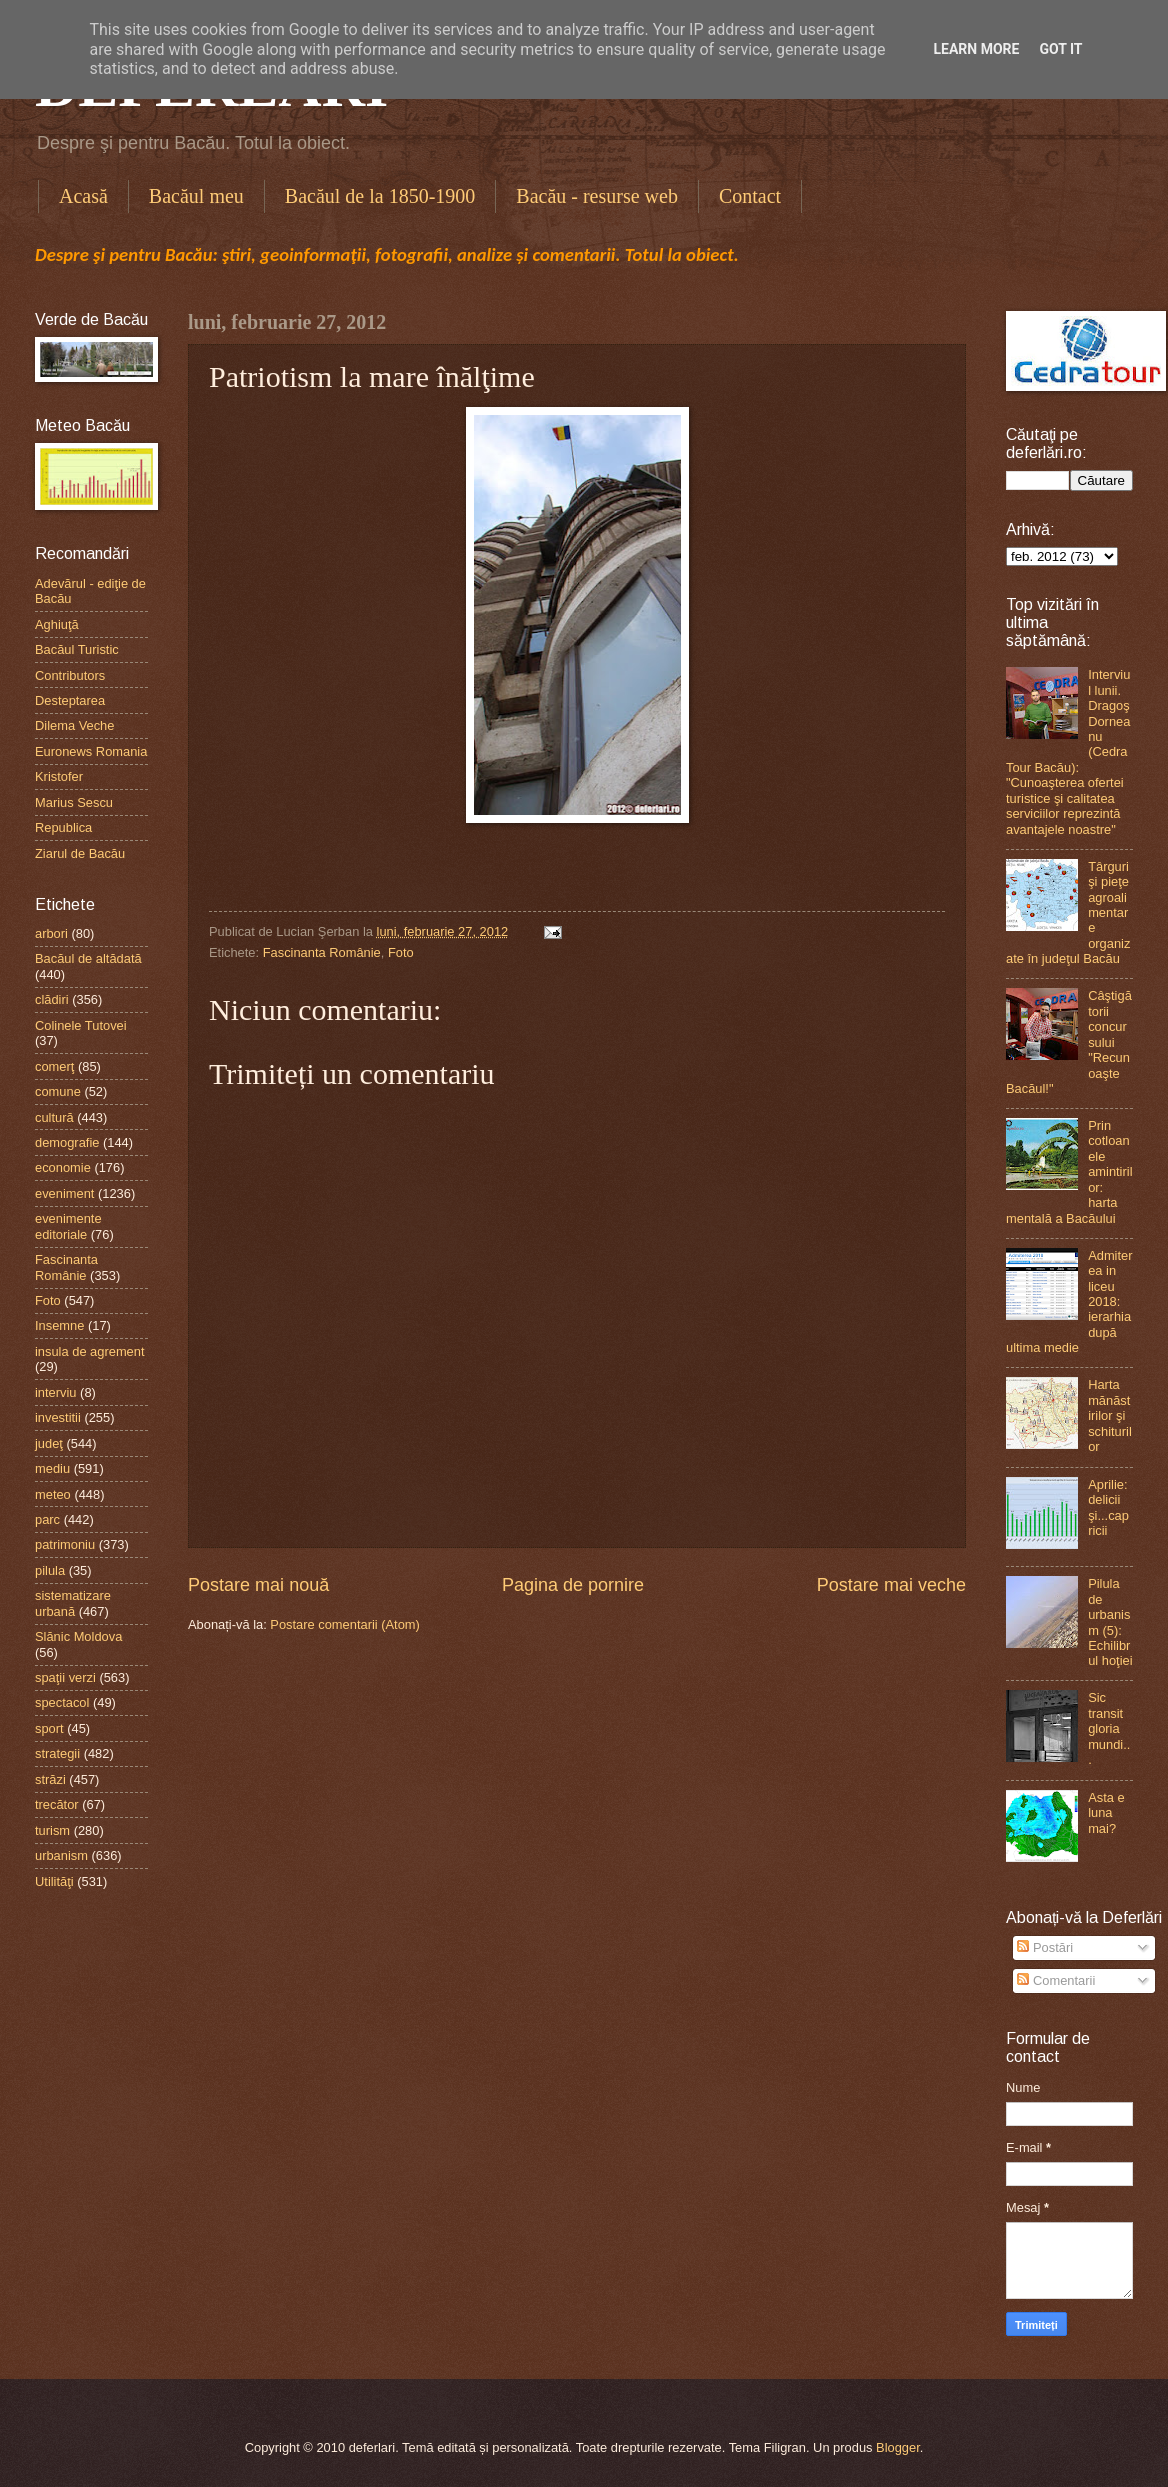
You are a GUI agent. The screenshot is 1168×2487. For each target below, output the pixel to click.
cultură (54, 1117)
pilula (50, 1570)
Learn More (976, 49)
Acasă (83, 196)
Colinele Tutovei (81, 1025)
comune (58, 1091)
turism (52, 1830)
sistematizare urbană (73, 1603)
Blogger (898, 2447)
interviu (56, 1392)
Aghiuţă (57, 624)
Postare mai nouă (258, 1585)
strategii (57, 1753)
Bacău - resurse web (597, 196)
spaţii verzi (65, 1677)
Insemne (59, 1325)
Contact (750, 196)
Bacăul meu (196, 196)
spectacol (62, 1702)
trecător (57, 1804)
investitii (58, 1417)
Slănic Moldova (78, 1636)
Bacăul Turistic (77, 649)
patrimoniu (65, 1544)
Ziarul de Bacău (80, 853)
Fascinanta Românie (322, 952)
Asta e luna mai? (1106, 1813)
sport (49, 1728)
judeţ (49, 1443)
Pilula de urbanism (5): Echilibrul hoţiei (1110, 1622)
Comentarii (1056, 1980)
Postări (1045, 1947)
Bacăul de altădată (88, 958)
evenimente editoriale (68, 1226)
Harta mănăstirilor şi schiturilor (1110, 1415)
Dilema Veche (74, 725)
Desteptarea (70, 700)
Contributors (70, 675)
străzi (50, 1779)
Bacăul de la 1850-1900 (380, 196)
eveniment (64, 1193)
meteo (53, 1494)
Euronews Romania (91, 751)
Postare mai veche (891, 1585)
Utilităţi (54, 1881)
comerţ (54, 1066)
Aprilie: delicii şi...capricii (1108, 1507)
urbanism (61, 1855)
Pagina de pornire (573, 1585)
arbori (51, 933)
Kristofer (59, 776)
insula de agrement (90, 1351)
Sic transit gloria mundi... (1109, 1728)
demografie (67, 1142)
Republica (63, 827)
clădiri (52, 999)
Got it (1060, 49)
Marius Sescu (74, 802)
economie (63, 1167)
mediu (52, 1468)
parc (47, 1519)
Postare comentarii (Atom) (345, 1624)
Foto (401, 952)
